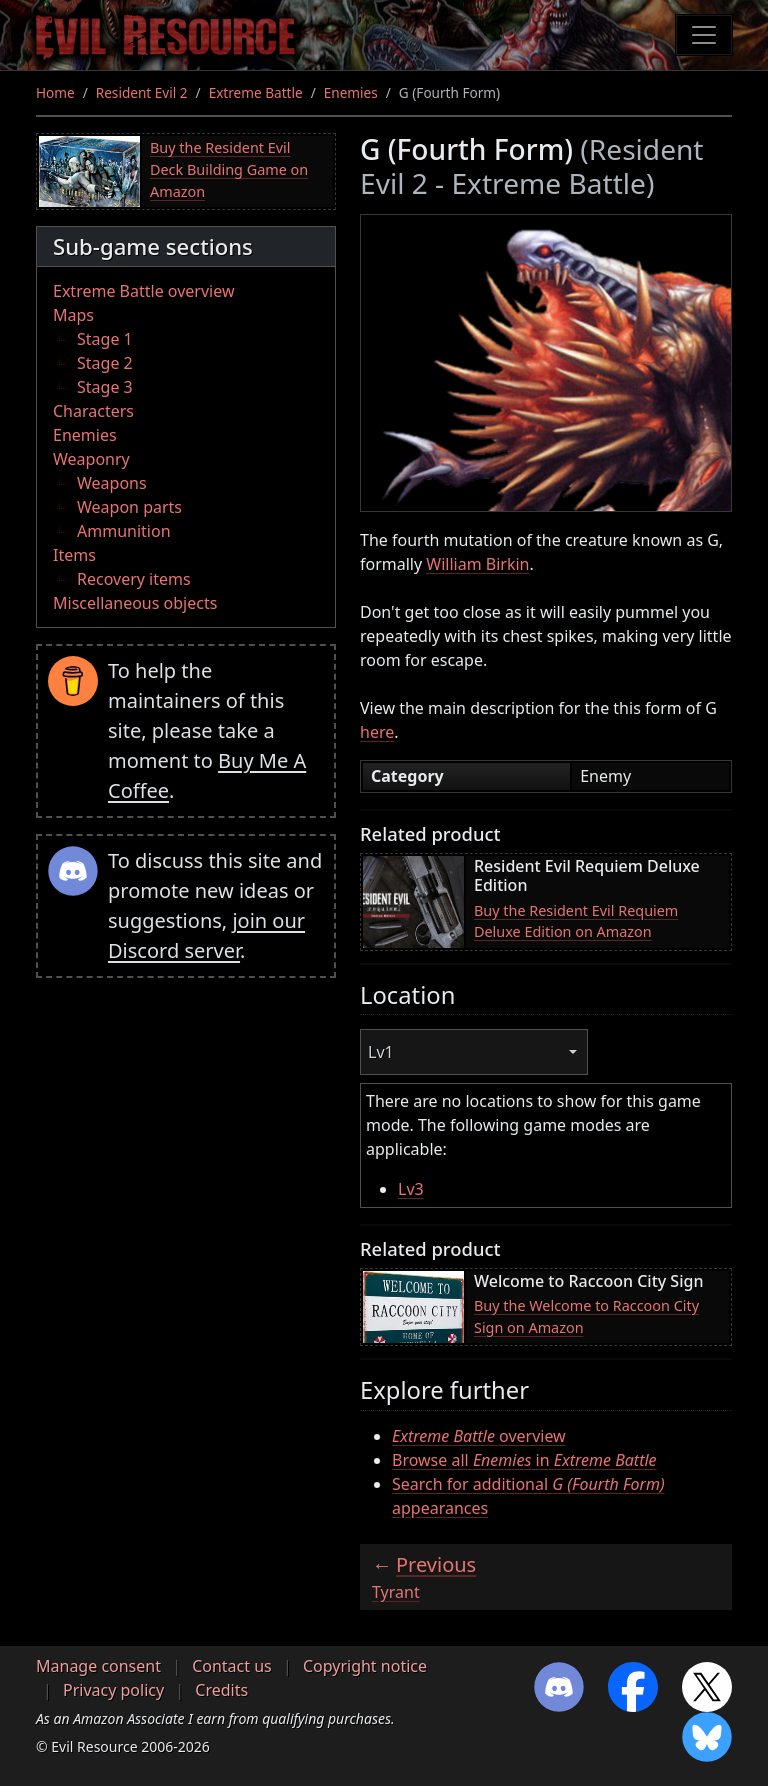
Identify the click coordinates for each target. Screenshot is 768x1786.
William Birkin (477, 564)
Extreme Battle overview (144, 291)
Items (74, 555)
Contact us (232, 1666)
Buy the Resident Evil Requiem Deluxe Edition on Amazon (576, 921)
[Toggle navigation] (704, 35)
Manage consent (98, 1666)
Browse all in (524, 1460)
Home (55, 92)
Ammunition (124, 531)
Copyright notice (365, 1666)
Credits (221, 1690)
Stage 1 (105, 339)
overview (479, 1436)
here (377, 732)
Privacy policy (113, 1690)
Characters (93, 411)
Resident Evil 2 (142, 92)
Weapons (112, 483)
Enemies (351, 92)
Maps (73, 315)
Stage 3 (105, 387)
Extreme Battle (256, 92)
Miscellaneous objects (135, 603)
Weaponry (91, 459)
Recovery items (134, 579)
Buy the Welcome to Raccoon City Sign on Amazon (586, 1316)
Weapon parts (129, 507)
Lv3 (411, 1189)
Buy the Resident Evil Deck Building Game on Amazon (229, 169)
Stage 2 (105, 363)
